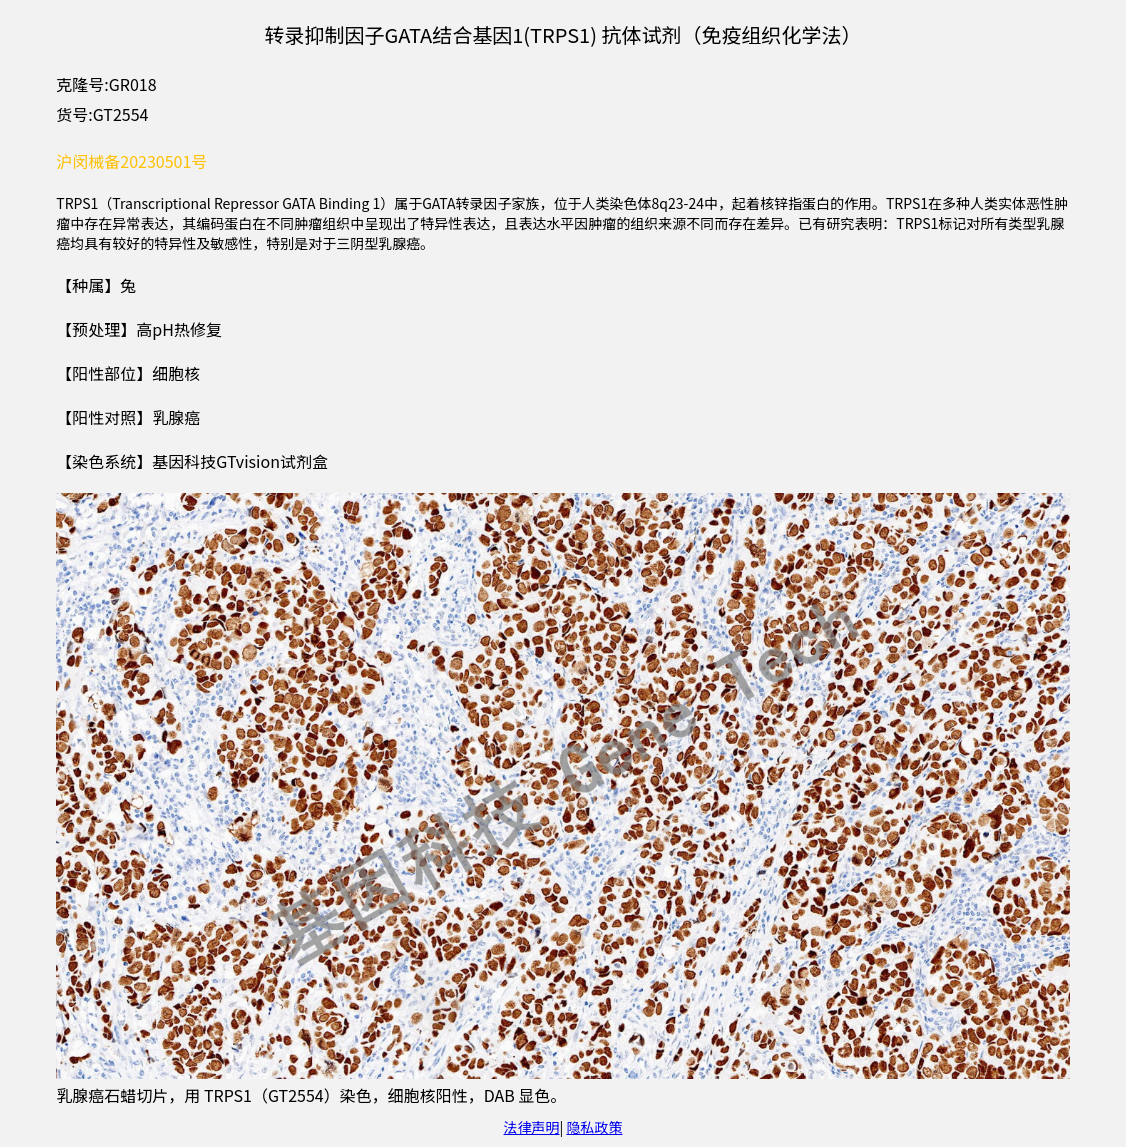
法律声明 (532, 1127)
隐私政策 (594, 1127)
